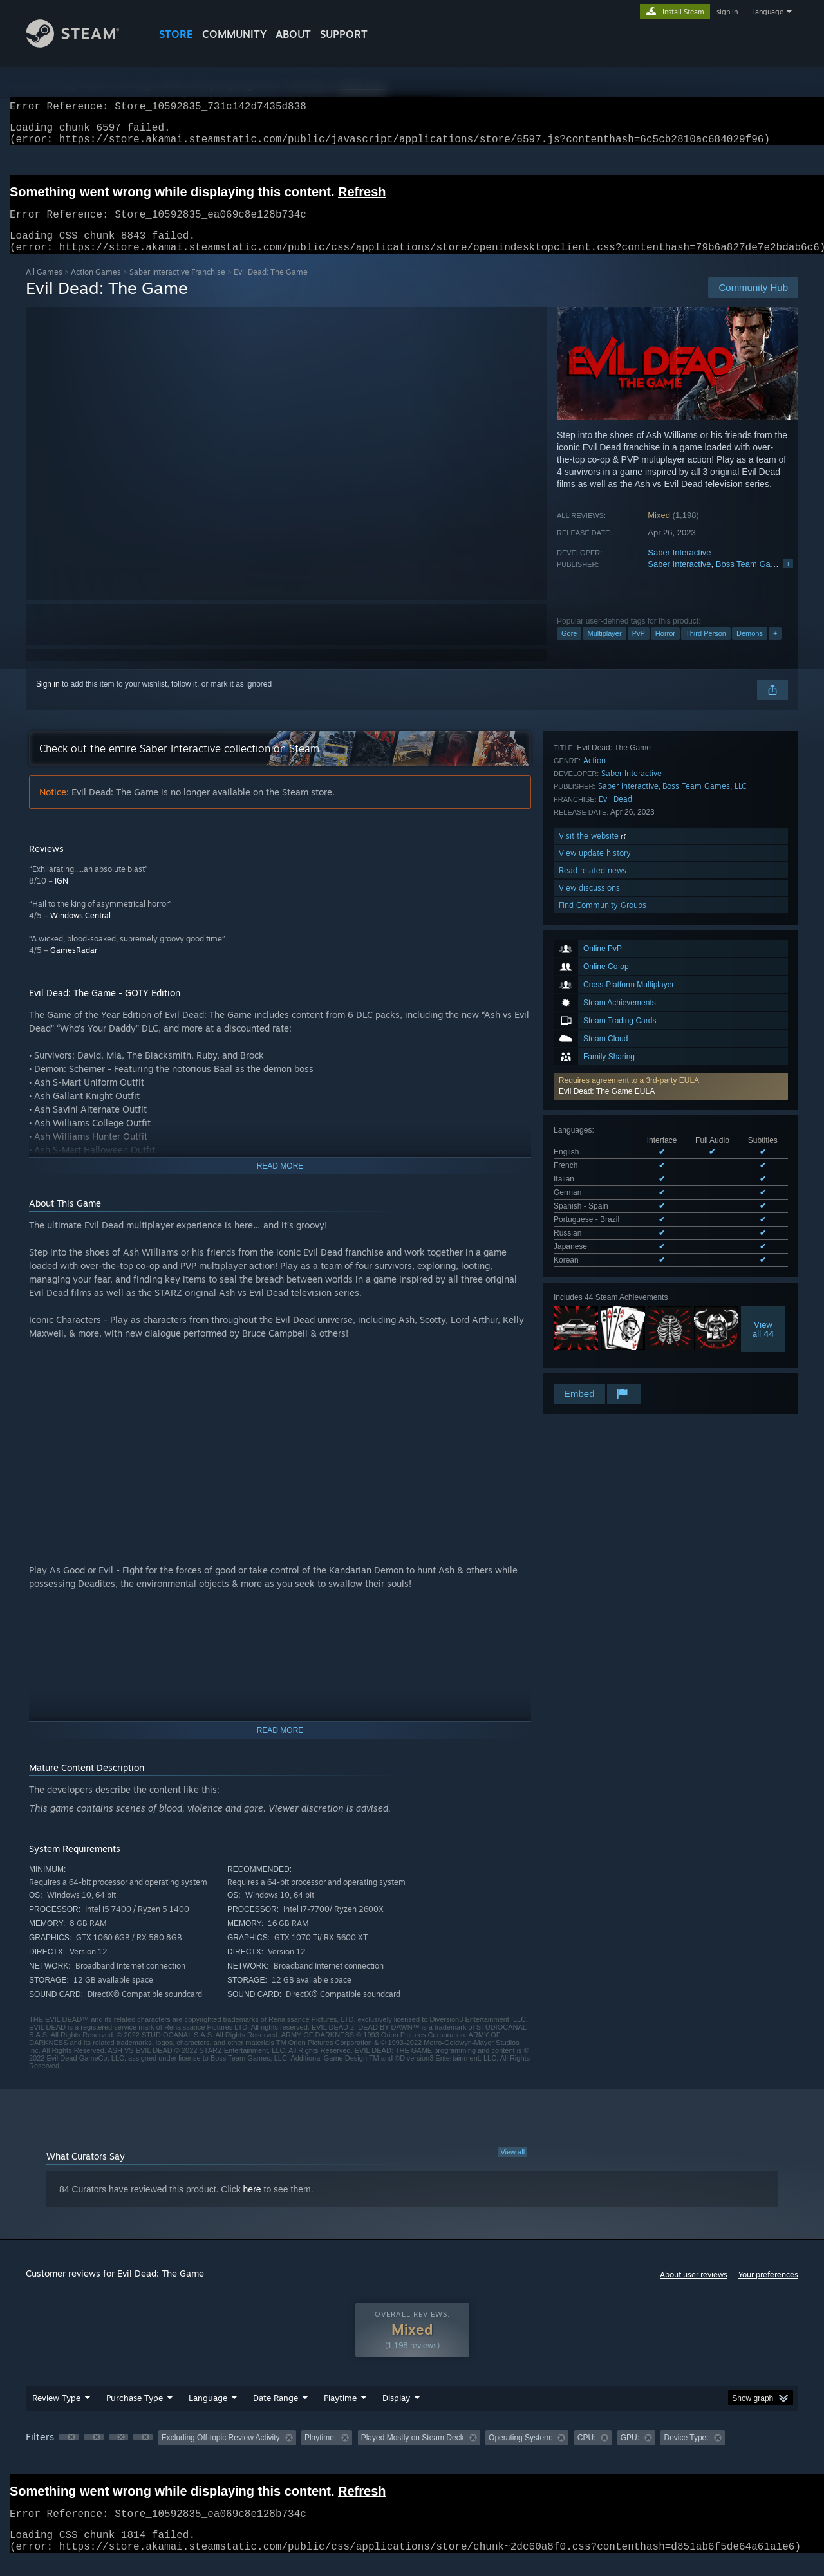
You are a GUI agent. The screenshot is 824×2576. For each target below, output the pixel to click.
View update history (595, 1270)
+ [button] (775, 649)
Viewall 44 (763, 1103)
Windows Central (80, 931)
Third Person (706, 649)
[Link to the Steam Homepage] (82, 44)
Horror (665, 649)
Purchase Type (134, 2413)
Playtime (340, 2413)
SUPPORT (344, 34)
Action (594, 1177)
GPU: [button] (630, 2453)
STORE (176, 34)
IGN (61, 896)
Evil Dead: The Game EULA (607, 908)
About (293, 34)
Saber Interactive (679, 568)
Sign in (48, 699)
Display (396, 2413)
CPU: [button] (586, 2453)
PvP (638, 649)
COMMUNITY (234, 34)
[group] (412, 2454)
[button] (671, 902)
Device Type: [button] (686, 2453)
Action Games (96, 287)
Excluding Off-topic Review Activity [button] (221, 2453)
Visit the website (594, 1252)
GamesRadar (73, 965)
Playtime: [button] (320, 2453)
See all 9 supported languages (606, 1037)
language (768, 11)
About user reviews (693, 2290)
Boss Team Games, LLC (761, 579)
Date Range (275, 2413)
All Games (44, 287)
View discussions (589, 1305)
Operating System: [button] (520, 2453)
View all (512, 2167)
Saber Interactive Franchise (177, 287)
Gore (569, 649)
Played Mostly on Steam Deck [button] (412, 2453)
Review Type (56, 2413)
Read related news (592, 1287)
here (252, 2205)
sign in (727, 11)
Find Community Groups (602, 1322)
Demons (749, 649)
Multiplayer (604, 649)
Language (208, 2413)
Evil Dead (615, 1216)
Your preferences (768, 2290)
